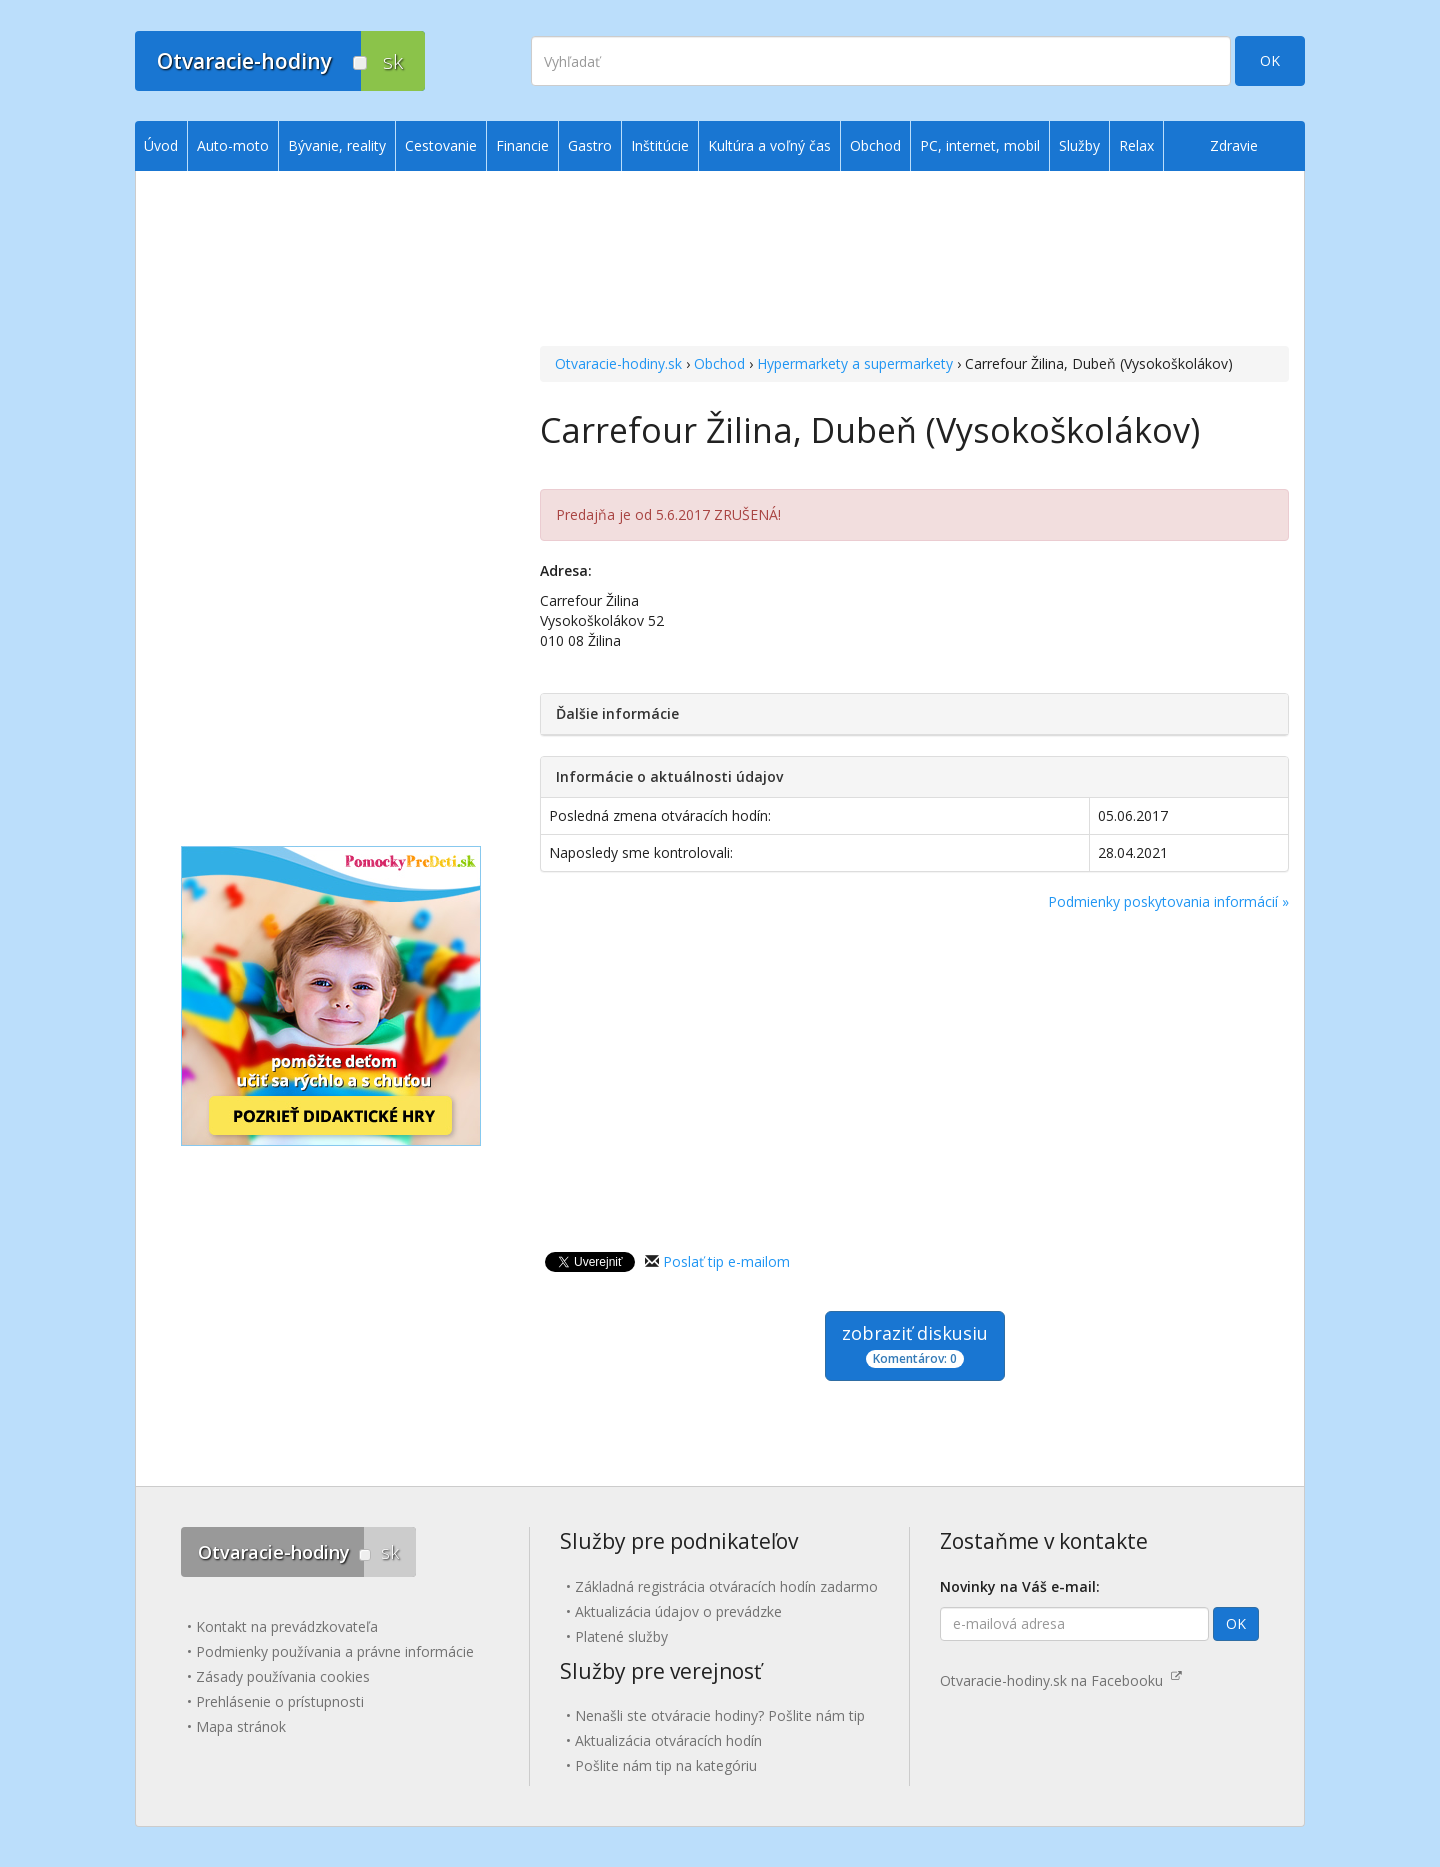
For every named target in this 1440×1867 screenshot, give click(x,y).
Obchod (719, 363)
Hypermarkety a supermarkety (855, 363)
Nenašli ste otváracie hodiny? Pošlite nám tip (720, 1715)
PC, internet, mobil (980, 145)
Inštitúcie (660, 145)
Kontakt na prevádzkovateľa (287, 1626)
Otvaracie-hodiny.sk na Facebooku (1061, 1680)
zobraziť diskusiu (915, 1344)
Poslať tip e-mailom (726, 1261)
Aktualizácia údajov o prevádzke (678, 1611)
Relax (1136, 145)
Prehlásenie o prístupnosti (280, 1701)
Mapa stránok (241, 1726)
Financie (522, 145)
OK (1270, 60)
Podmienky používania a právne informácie (335, 1651)
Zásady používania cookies (283, 1676)
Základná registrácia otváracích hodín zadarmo (726, 1586)
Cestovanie (441, 145)
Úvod (161, 145)
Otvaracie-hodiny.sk (618, 363)
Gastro (590, 145)
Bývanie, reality (337, 145)
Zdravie (1234, 145)
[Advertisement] (914, 261)
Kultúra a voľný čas (769, 145)
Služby (1079, 145)
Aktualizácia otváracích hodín (668, 1740)
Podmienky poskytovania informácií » (1168, 901)
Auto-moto (233, 145)
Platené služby (621, 1636)
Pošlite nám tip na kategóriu (666, 1765)
